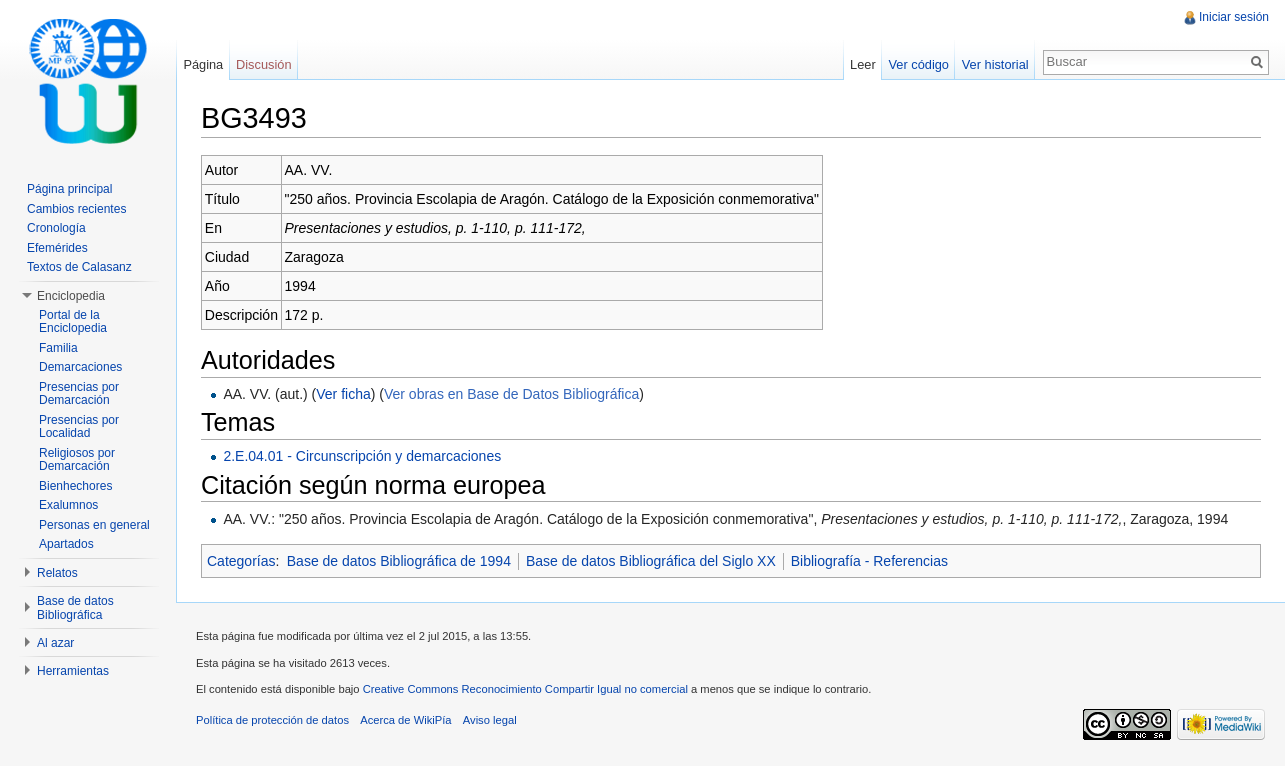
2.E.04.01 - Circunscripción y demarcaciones (362, 456)
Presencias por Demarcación (79, 394)
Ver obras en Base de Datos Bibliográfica (511, 394)
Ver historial (995, 64)
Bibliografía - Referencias (869, 561)
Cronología (56, 228)
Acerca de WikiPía (405, 720)
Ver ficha (343, 394)
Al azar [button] (55, 643)
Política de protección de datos (272, 720)
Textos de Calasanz (79, 267)
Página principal (69, 189)
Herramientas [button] (73, 671)
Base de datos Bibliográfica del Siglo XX (651, 561)
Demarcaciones (80, 367)
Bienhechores (75, 486)
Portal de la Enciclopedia (73, 322)
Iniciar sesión (1234, 17)
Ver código (918, 64)
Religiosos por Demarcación (77, 460)
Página (203, 64)
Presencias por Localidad (79, 427)
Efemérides (57, 248)
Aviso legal (490, 720)
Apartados (66, 544)
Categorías (241, 561)
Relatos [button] (57, 573)
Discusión (263, 64)
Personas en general (94, 525)
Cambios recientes (76, 209)
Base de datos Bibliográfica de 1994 (399, 561)
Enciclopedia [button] (71, 296)
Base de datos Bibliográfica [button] (75, 608)
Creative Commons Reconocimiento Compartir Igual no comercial (525, 689)
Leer (863, 64)
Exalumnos (68, 505)
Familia (58, 348)
